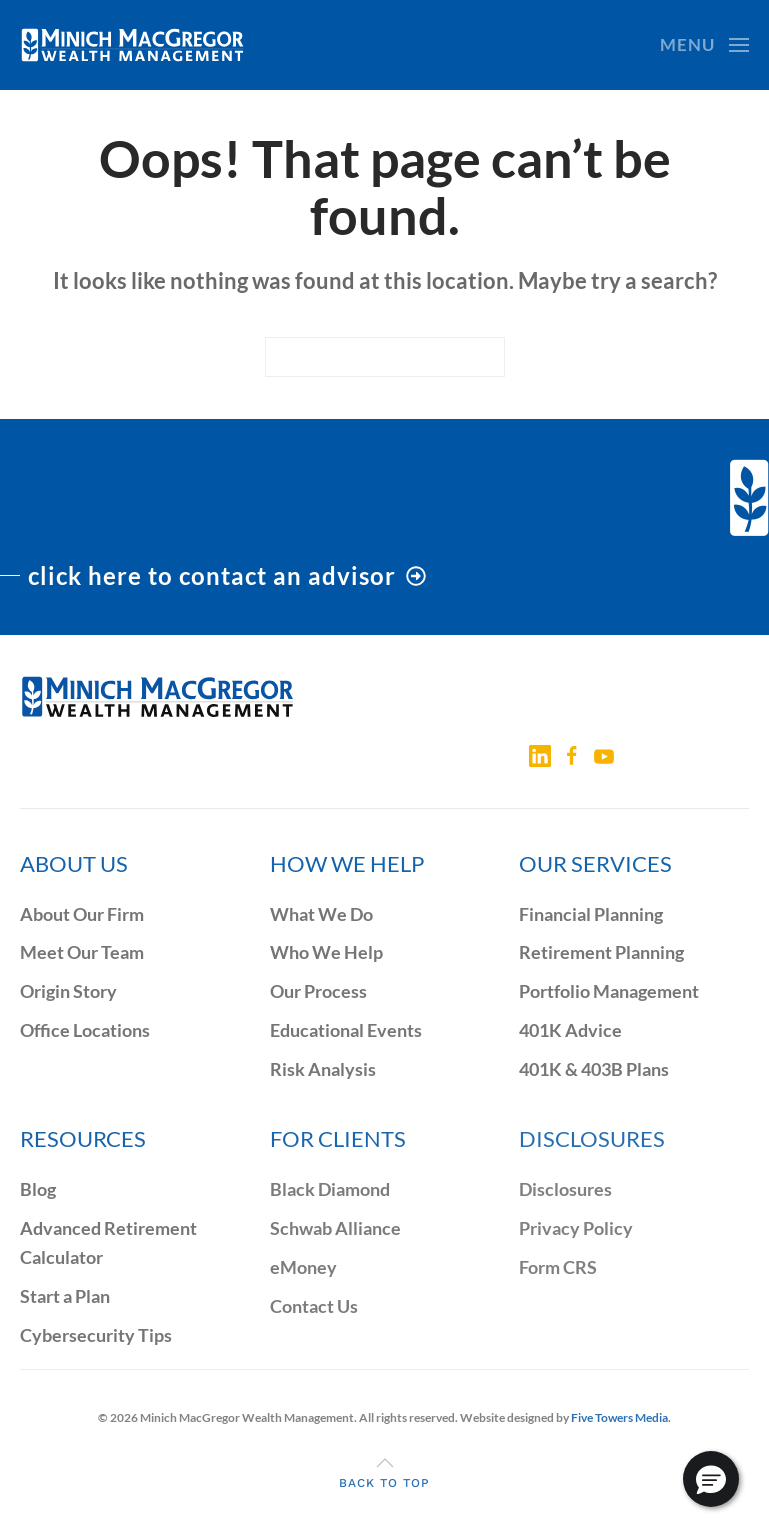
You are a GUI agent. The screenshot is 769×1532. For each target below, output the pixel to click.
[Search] (385, 357)
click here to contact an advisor (227, 575)
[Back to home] (132, 45)
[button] (704, 45)
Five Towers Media (619, 1417)
